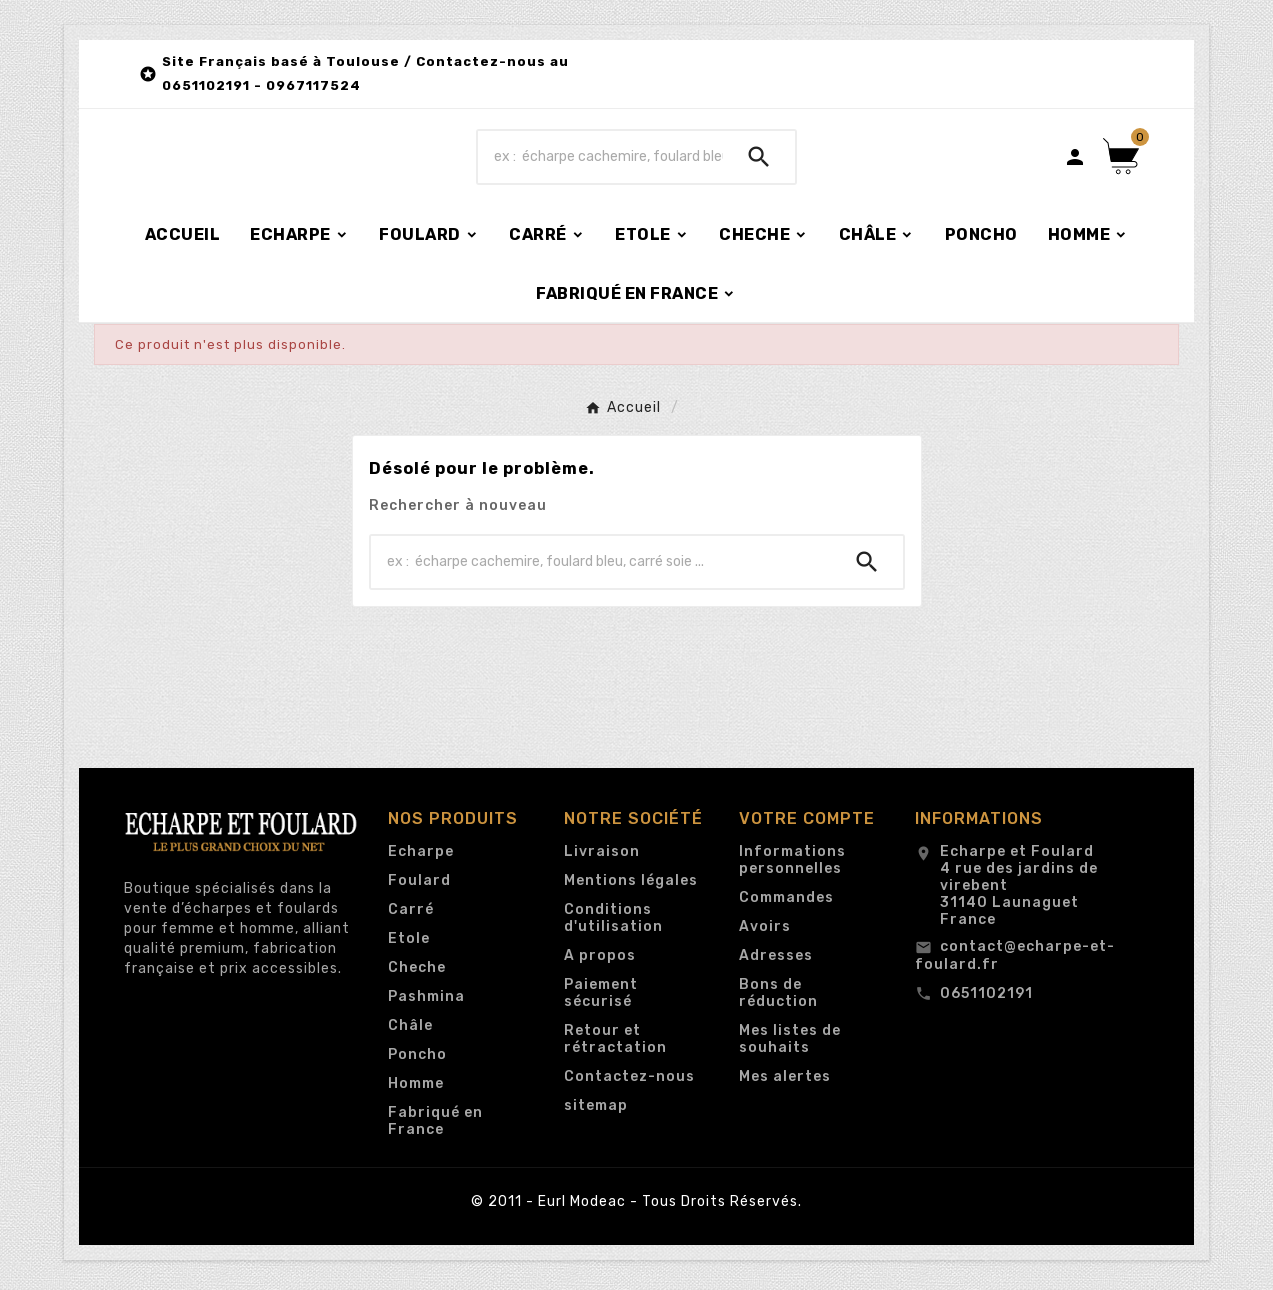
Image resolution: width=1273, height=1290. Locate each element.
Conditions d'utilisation (613, 923)
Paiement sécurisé (601, 998)
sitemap (596, 1110)
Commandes (786, 902)
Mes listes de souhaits (790, 1044)
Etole (409, 943)
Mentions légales (631, 885)
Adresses (776, 960)
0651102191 (986, 998)
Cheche (417, 972)
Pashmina (426, 1001)
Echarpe (421, 856)
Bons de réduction (778, 998)
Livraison (602, 856)
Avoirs (765, 931)
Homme (416, 1088)
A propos (600, 960)
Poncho (417, 1059)
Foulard (419, 885)
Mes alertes (785, 1081)
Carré (411, 914)
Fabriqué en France (435, 1126)
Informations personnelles (792, 865)
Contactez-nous (629, 1081)
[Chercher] (601, 159)
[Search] (759, 159)
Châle (410, 1030)
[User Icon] (1075, 159)
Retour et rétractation (615, 1044)
